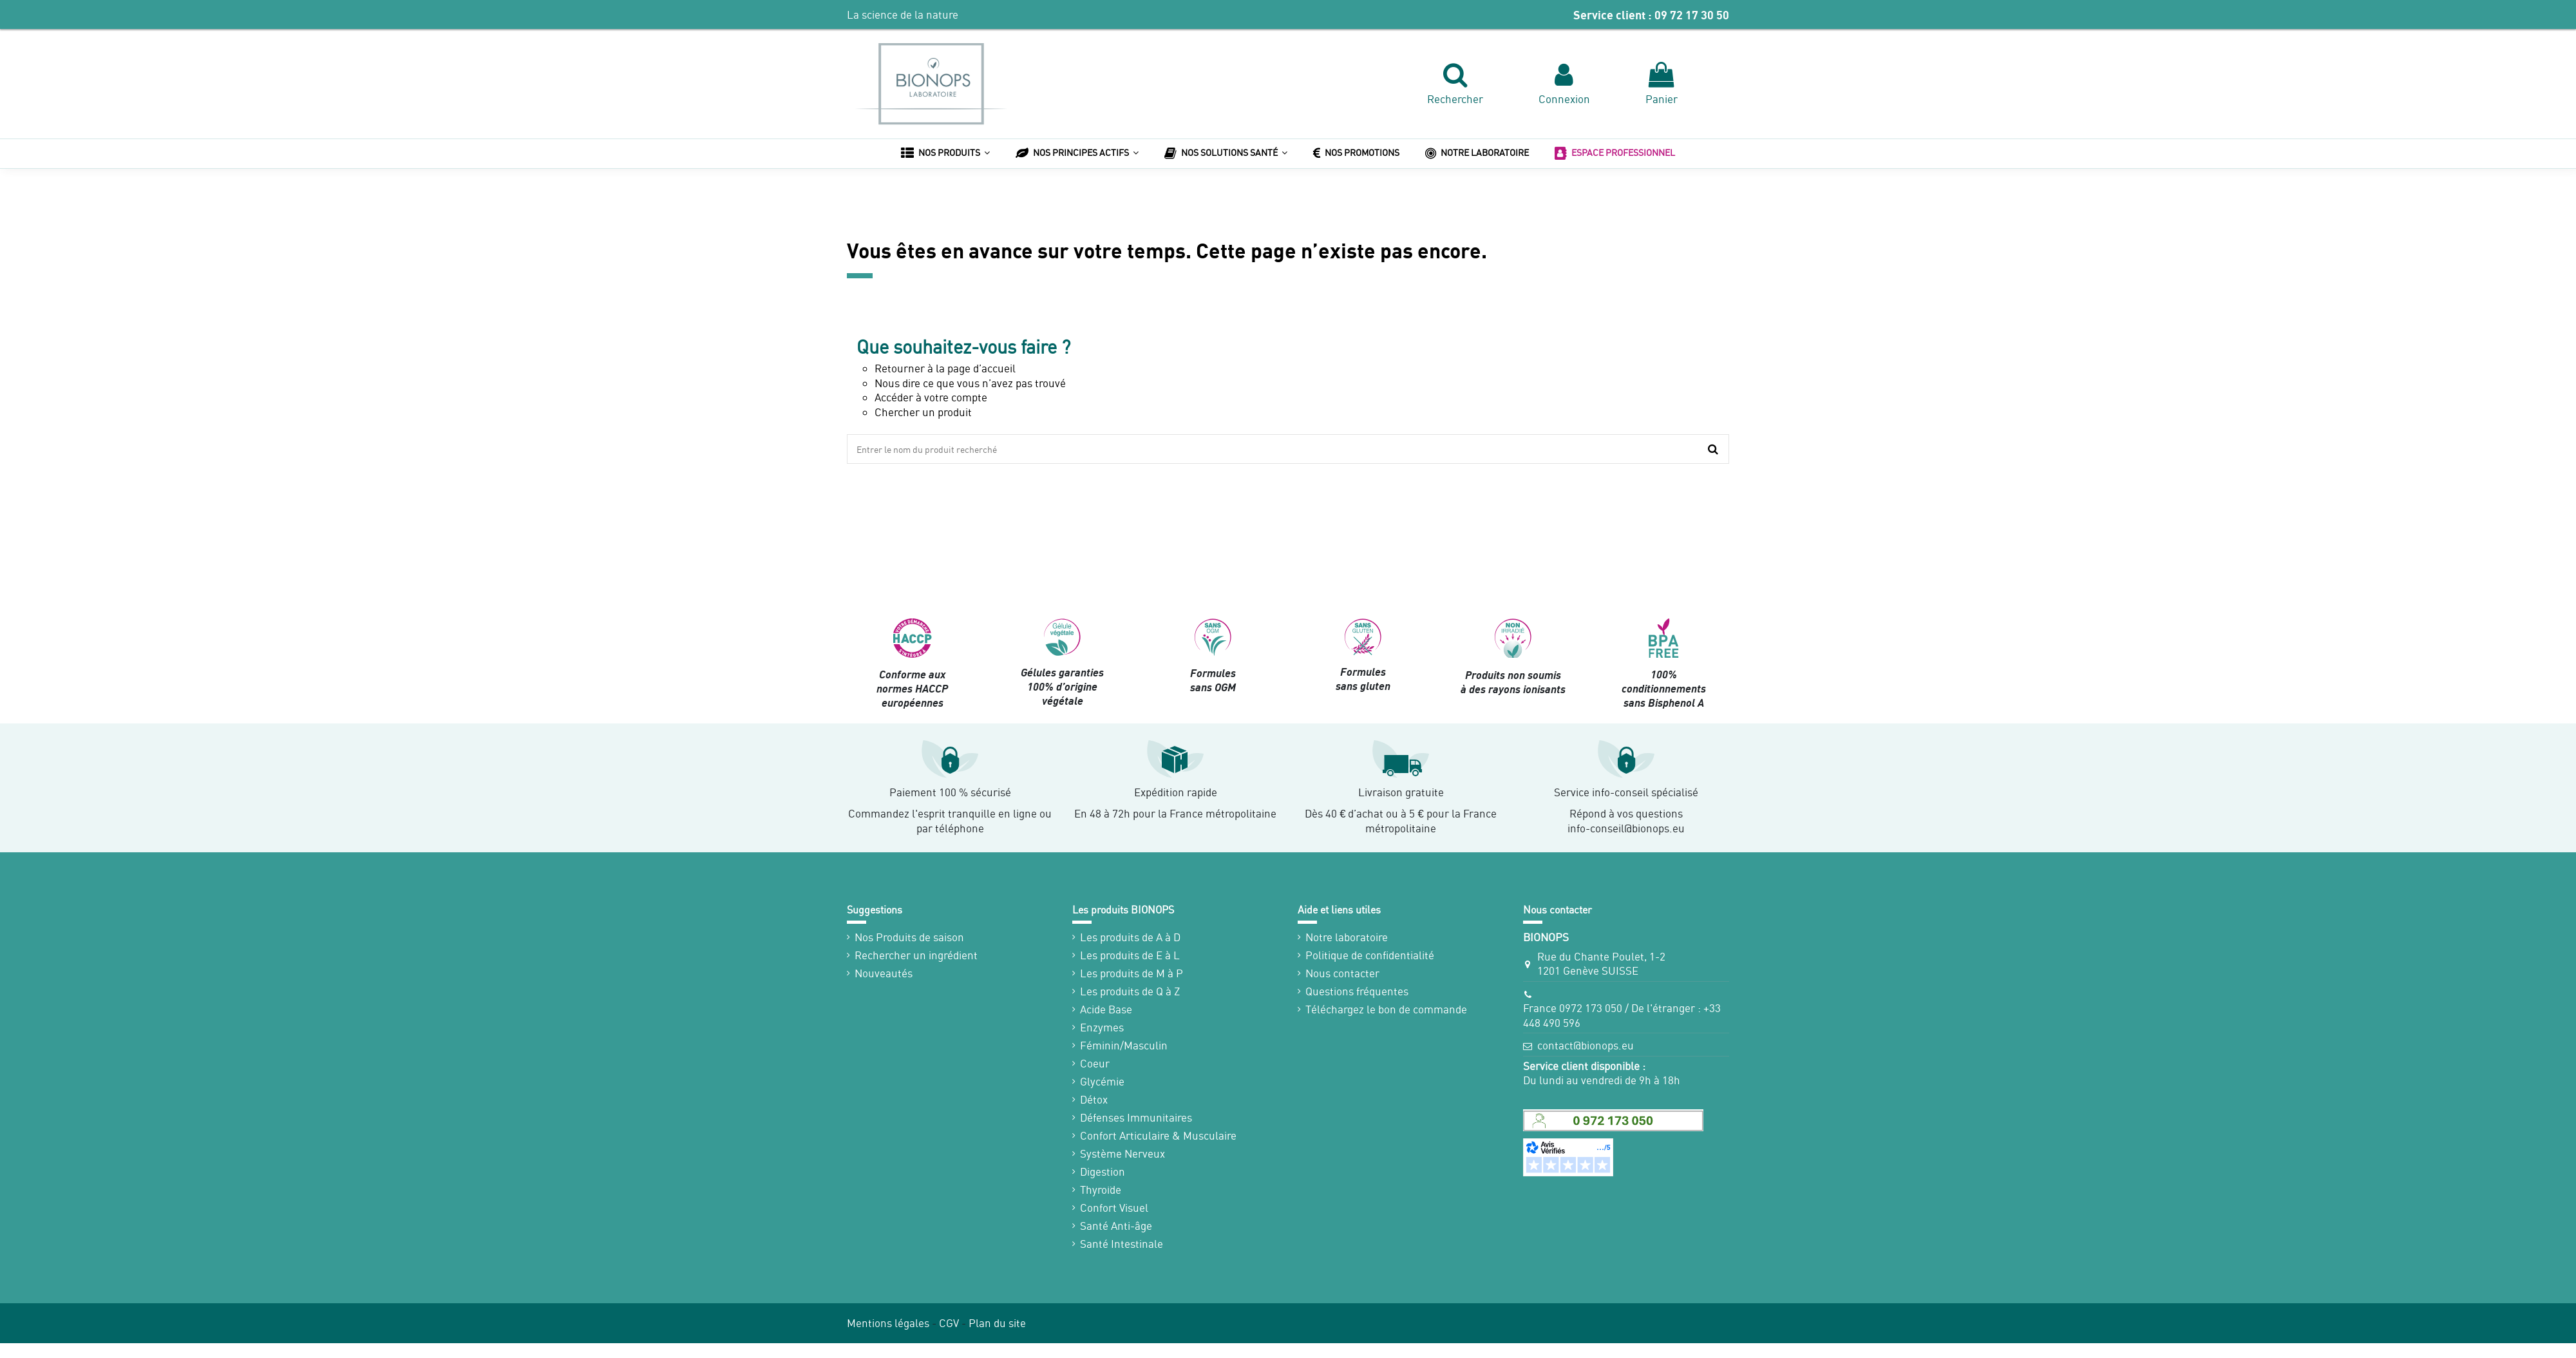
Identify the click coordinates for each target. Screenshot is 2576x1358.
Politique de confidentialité (1369, 955)
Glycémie (1102, 1081)
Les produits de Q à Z (1130, 991)
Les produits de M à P (1131, 973)
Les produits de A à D (1130, 937)
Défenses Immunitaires (1136, 1117)
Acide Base (1106, 1009)
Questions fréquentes (1356, 991)
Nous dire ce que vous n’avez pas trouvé (970, 383)
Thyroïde (1100, 1189)
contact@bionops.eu (1585, 1045)
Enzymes (1102, 1027)
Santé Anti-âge (1116, 1225)
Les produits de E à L (1130, 955)
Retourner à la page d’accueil (945, 368)
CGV (949, 1323)
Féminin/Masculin (1124, 1045)
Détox (1094, 1099)
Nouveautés (884, 973)
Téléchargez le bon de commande (1386, 1009)
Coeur (1095, 1063)
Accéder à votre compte (931, 397)
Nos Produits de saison (909, 937)
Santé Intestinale (1121, 1243)
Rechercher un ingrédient (916, 955)
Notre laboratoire (1346, 937)
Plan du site (997, 1323)
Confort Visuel (1114, 1207)
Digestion (1102, 1171)
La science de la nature (902, 14)
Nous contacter (1342, 973)
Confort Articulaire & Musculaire (1158, 1135)
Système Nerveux (1122, 1153)
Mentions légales (888, 1323)
